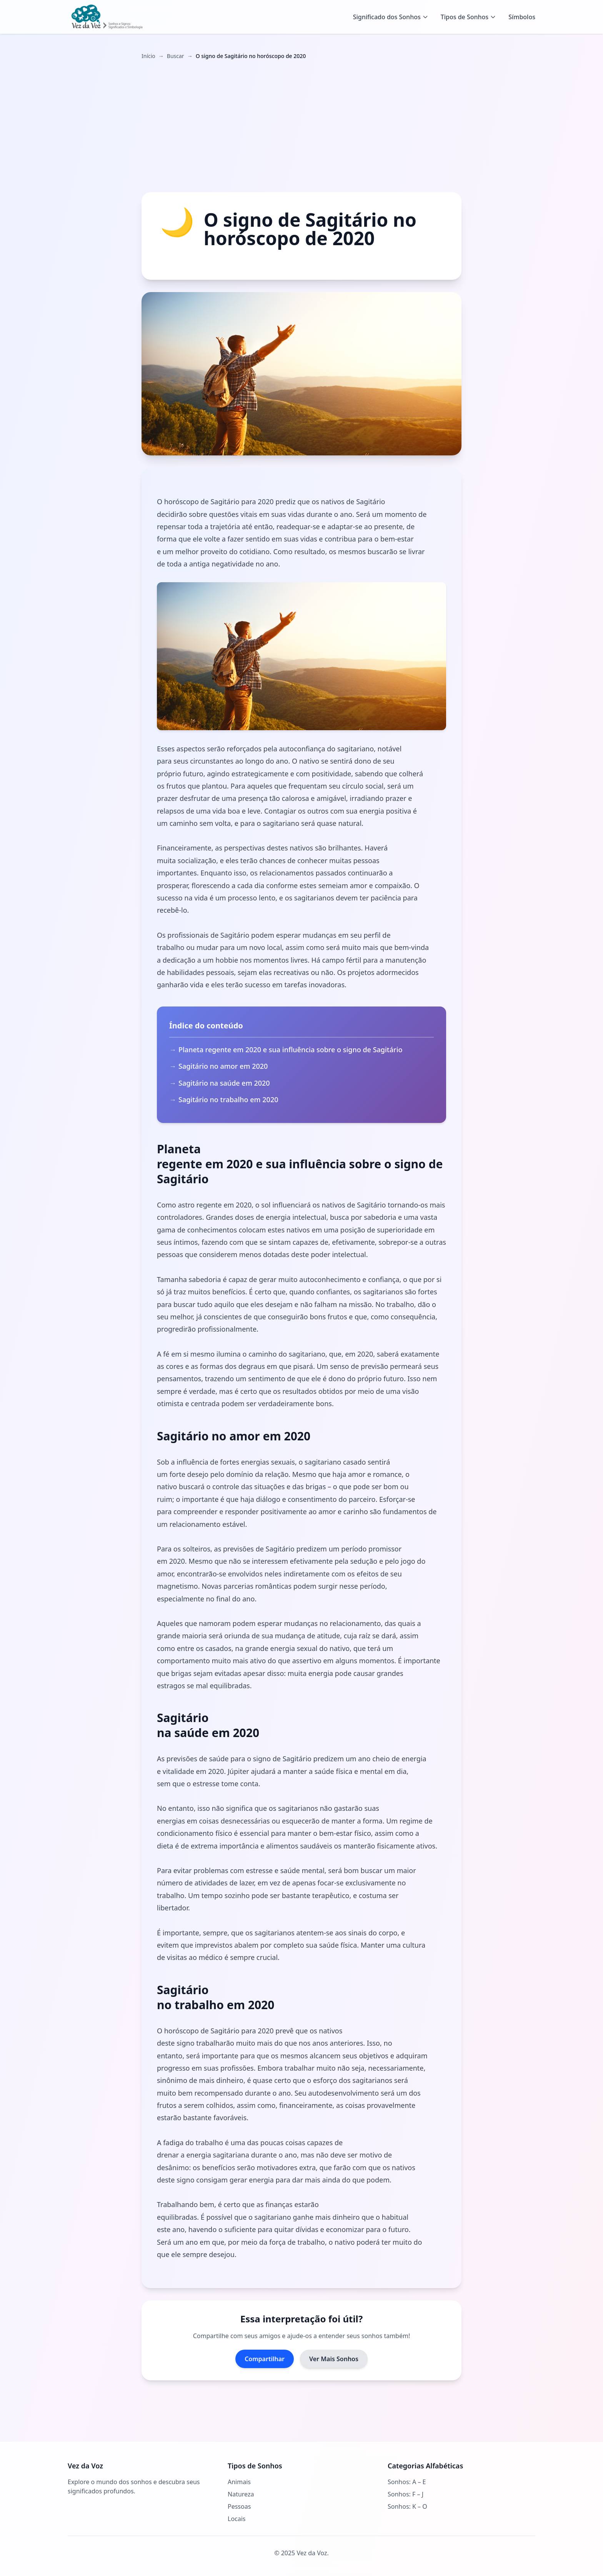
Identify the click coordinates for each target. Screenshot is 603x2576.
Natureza (241, 2494)
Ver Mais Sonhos (333, 2359)
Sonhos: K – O (407, 2506)
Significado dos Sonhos (390, 17)
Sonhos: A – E (407, 2482)
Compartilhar (265, 2359)
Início (148, 56)
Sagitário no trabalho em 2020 (228, 1099)
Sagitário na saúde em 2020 (224, 1083)
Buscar (175, 56)
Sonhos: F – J (405, 2494)
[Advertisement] (301, 126)
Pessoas (239, 2506)
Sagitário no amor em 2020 (223, 1066)
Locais (237, 2519)
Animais (239, 2482)
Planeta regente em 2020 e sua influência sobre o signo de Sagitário (290, 1049)
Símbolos (521, 17)
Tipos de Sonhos (468, 17)
